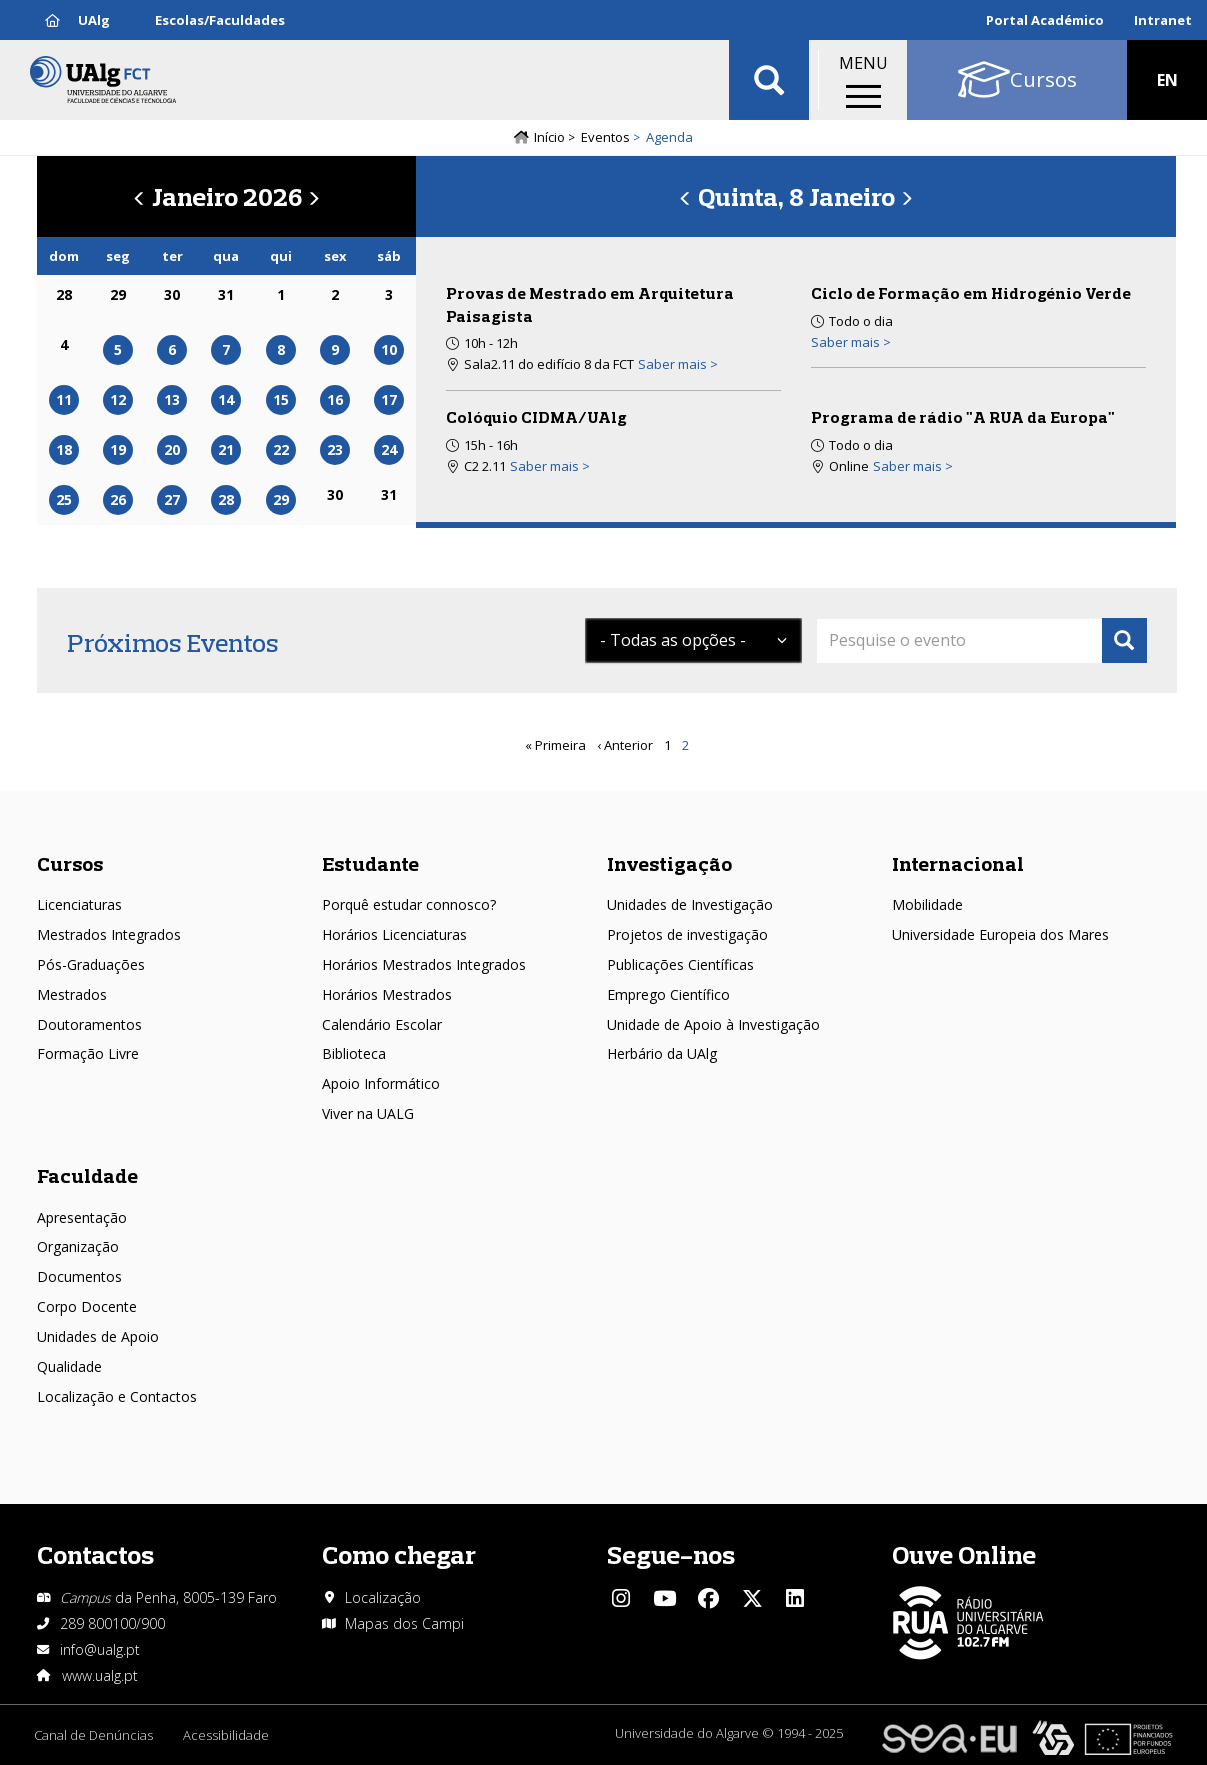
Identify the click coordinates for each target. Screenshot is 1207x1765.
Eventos (605, 137)
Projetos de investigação (687, 934)
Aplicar (769, 80)
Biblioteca (354, 1053)
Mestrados (72, 994)
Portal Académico (1045, 20)
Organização (78, 1246)
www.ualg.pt (100, 1675)
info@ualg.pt (100, 1649)
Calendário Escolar (382, 1024)
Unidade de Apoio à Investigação (713, 1024)
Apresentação (82, 1217)
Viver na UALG (368, 1113)
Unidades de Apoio (98, 1336)
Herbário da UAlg (662, 1053)
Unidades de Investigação (690, 904)
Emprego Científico (668, 994)
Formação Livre (88, 1053)
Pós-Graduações (91, 964)
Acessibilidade (226, 1735)
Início (549, 137)
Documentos (79, 1276)
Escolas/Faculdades (220, 20)
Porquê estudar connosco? (409, 904)
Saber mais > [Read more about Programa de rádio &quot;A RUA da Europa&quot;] (913, 466)
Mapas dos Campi (404, 1623)
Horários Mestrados (387, 994)
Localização (383, 1597)
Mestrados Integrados (109, 934)
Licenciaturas (79, 904)
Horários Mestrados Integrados (424, 964)
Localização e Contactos (117, 1396)
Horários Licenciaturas (394, 934)
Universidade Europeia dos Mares (1000, 934)
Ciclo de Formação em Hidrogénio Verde (971, 293)
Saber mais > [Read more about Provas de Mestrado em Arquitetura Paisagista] (678, 364)
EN (1167, 80)
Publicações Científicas (680, 964)
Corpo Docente (87, 1306)
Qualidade (69, 1366)
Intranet (1163, 20)
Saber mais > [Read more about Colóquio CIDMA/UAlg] (550, 466)
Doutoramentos (89, 1024)
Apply (1124, 640)
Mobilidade (927, 904)
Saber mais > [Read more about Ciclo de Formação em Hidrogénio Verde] (851, 342)
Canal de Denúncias (93, 1735)
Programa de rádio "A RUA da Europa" (963, 417)
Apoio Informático (381, 1083)
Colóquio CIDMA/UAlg (536, 417)
